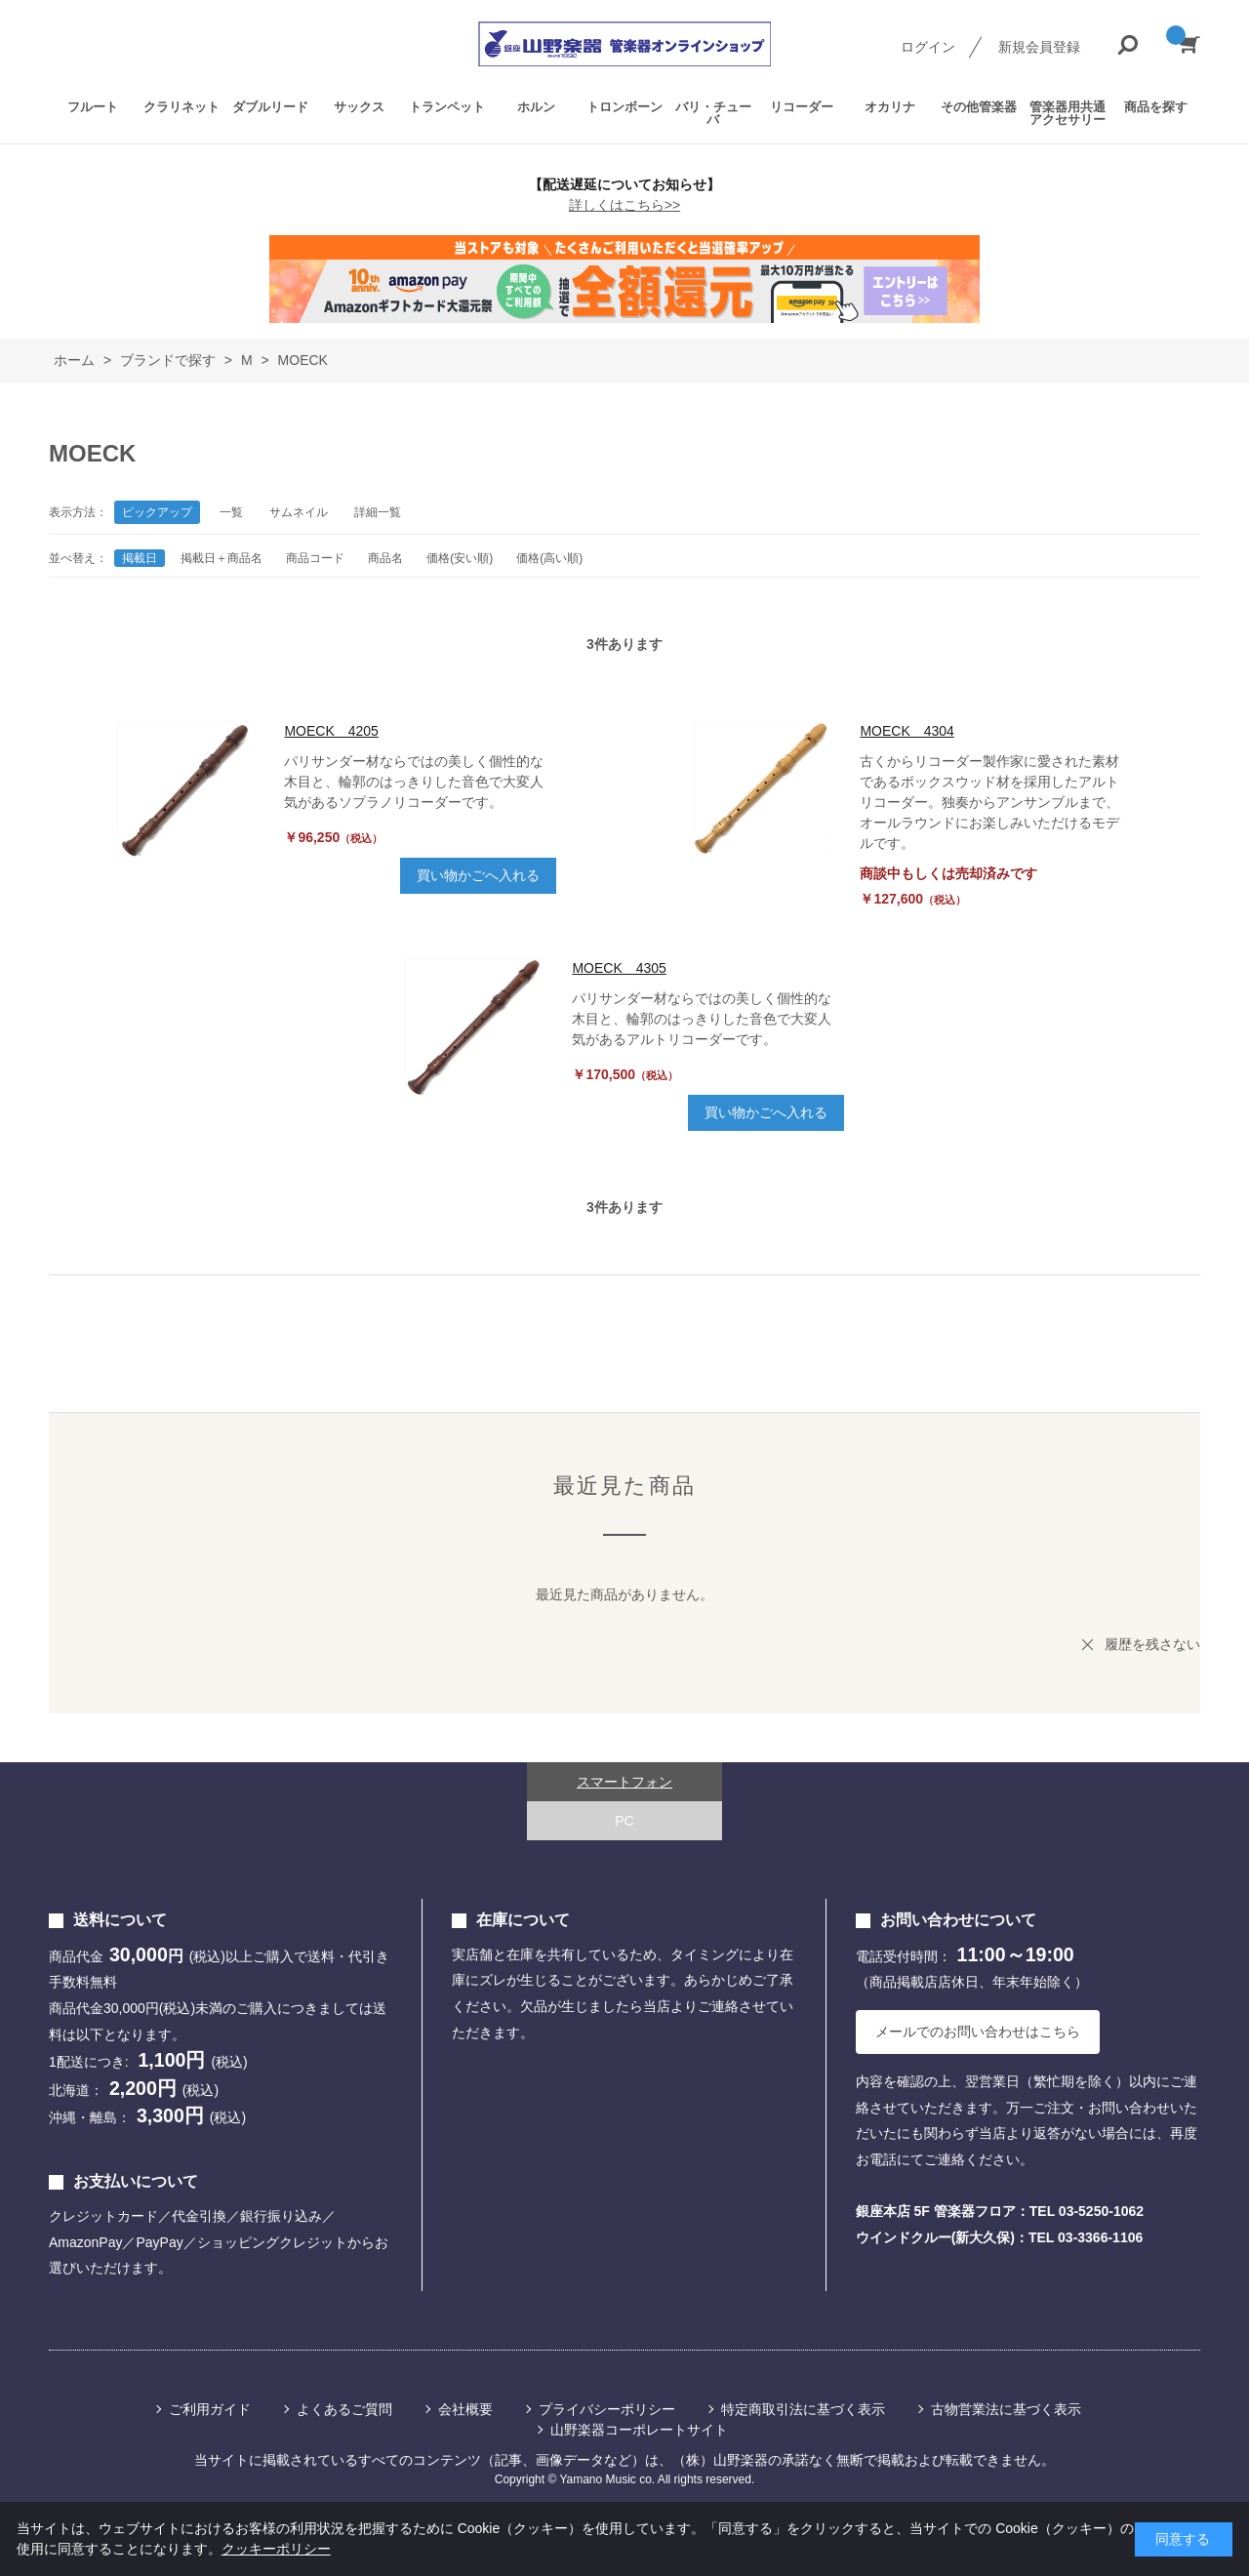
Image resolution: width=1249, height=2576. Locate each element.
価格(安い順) (459, 558)
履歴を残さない (1152, 1644)
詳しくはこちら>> (624, 205)
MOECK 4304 (906, 731)
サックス (359, 107)
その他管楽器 (979, 107)
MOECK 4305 (618, 968)
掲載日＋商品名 (221, 558)
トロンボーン (624, 107)
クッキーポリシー (276, 2548)
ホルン (536, 107)
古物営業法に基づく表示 (1006, 2409)
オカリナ (890, 107)
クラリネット (181, 107)
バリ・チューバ (713, 113)
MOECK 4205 (331, 731)
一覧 (231, 512)
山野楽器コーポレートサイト (639, 2429)
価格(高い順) (549, 558)
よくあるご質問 (344, 2409)
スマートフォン (624, 1782)
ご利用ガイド (210, 2409)
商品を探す (1156, 107)
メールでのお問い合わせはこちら (977, 2031)
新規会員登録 (1039, 47)
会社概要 (465, 2409)
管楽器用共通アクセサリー (1067, 113)
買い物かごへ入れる (478, 875)
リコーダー (801, 107)
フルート (92, 107)
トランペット (447, 107)
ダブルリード (270, 107)
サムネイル (298, 512)
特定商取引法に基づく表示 (803, 2409)
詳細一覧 (377, 512)
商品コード (315, 558)
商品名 (385, 558)
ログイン (928, 47)
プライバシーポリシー (607, 2409)
